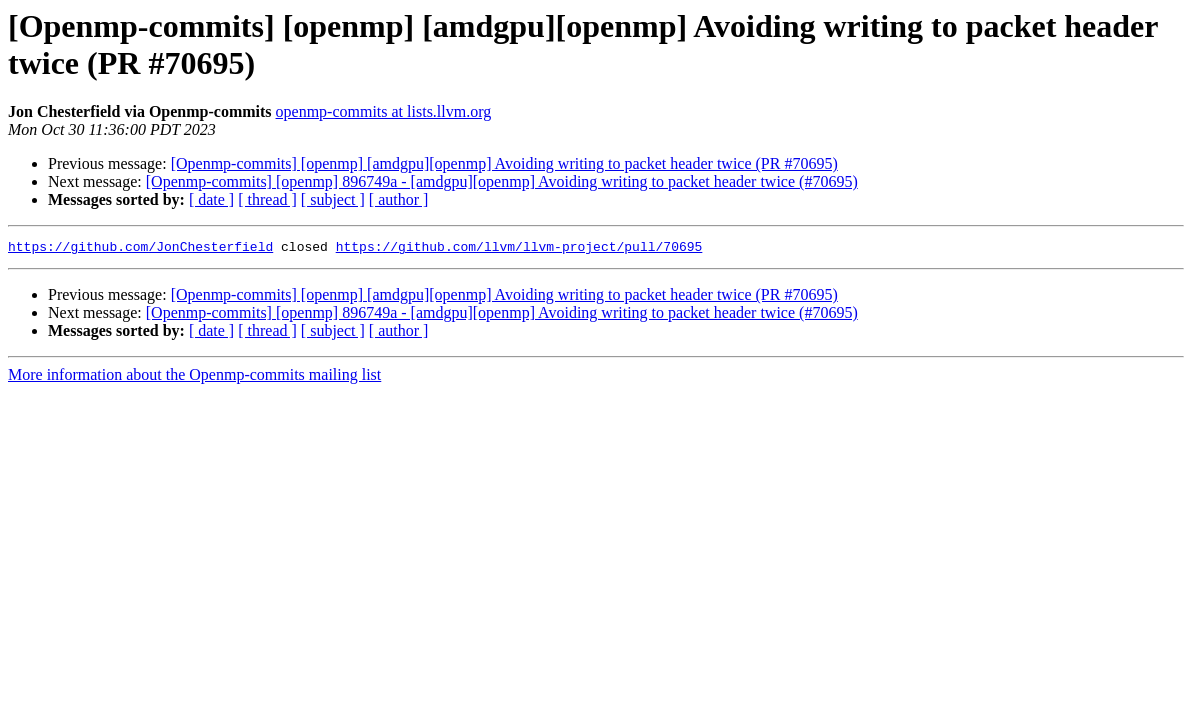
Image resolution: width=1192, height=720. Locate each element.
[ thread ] (267, 199)
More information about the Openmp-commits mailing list (194, 377)
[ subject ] (333, 199)
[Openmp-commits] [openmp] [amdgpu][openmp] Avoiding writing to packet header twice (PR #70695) (504, 163)
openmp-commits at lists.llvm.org (384, 111)
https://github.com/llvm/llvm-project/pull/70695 (519, 249)
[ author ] (399, 199)
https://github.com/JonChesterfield (140, 249)
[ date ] (211, 199)
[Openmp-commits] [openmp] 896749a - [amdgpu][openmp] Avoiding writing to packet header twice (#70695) (502, 181)
